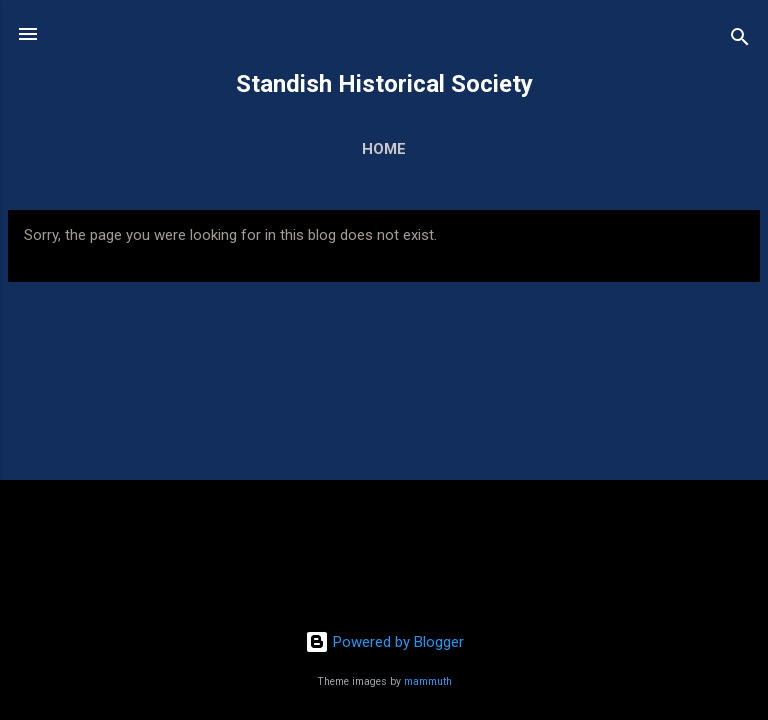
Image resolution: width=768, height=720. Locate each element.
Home (384, 149)
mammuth (428, 681)
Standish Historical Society (384, 84)
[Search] (740, 40)
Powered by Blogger (384, 642)
